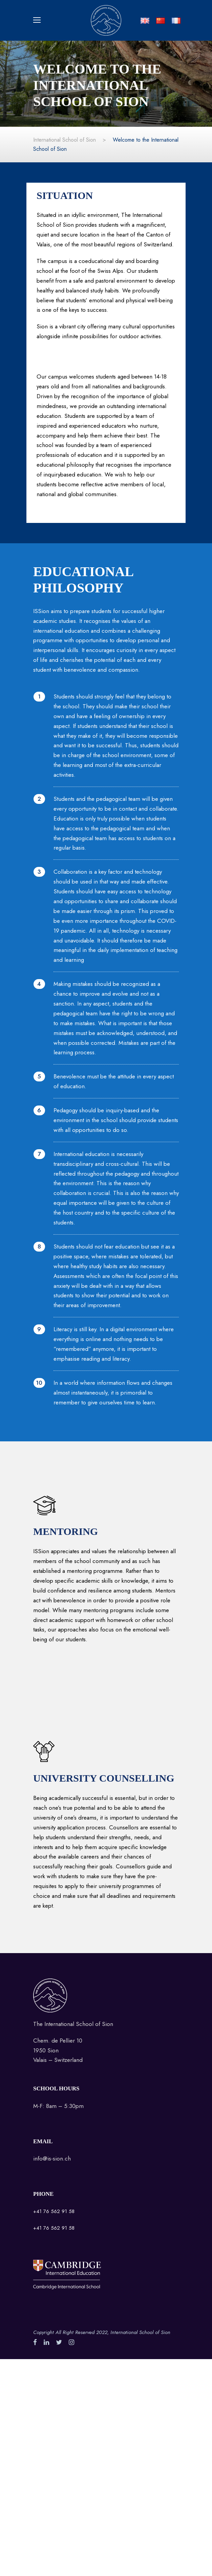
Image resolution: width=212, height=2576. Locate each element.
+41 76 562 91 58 (54, 2211)
